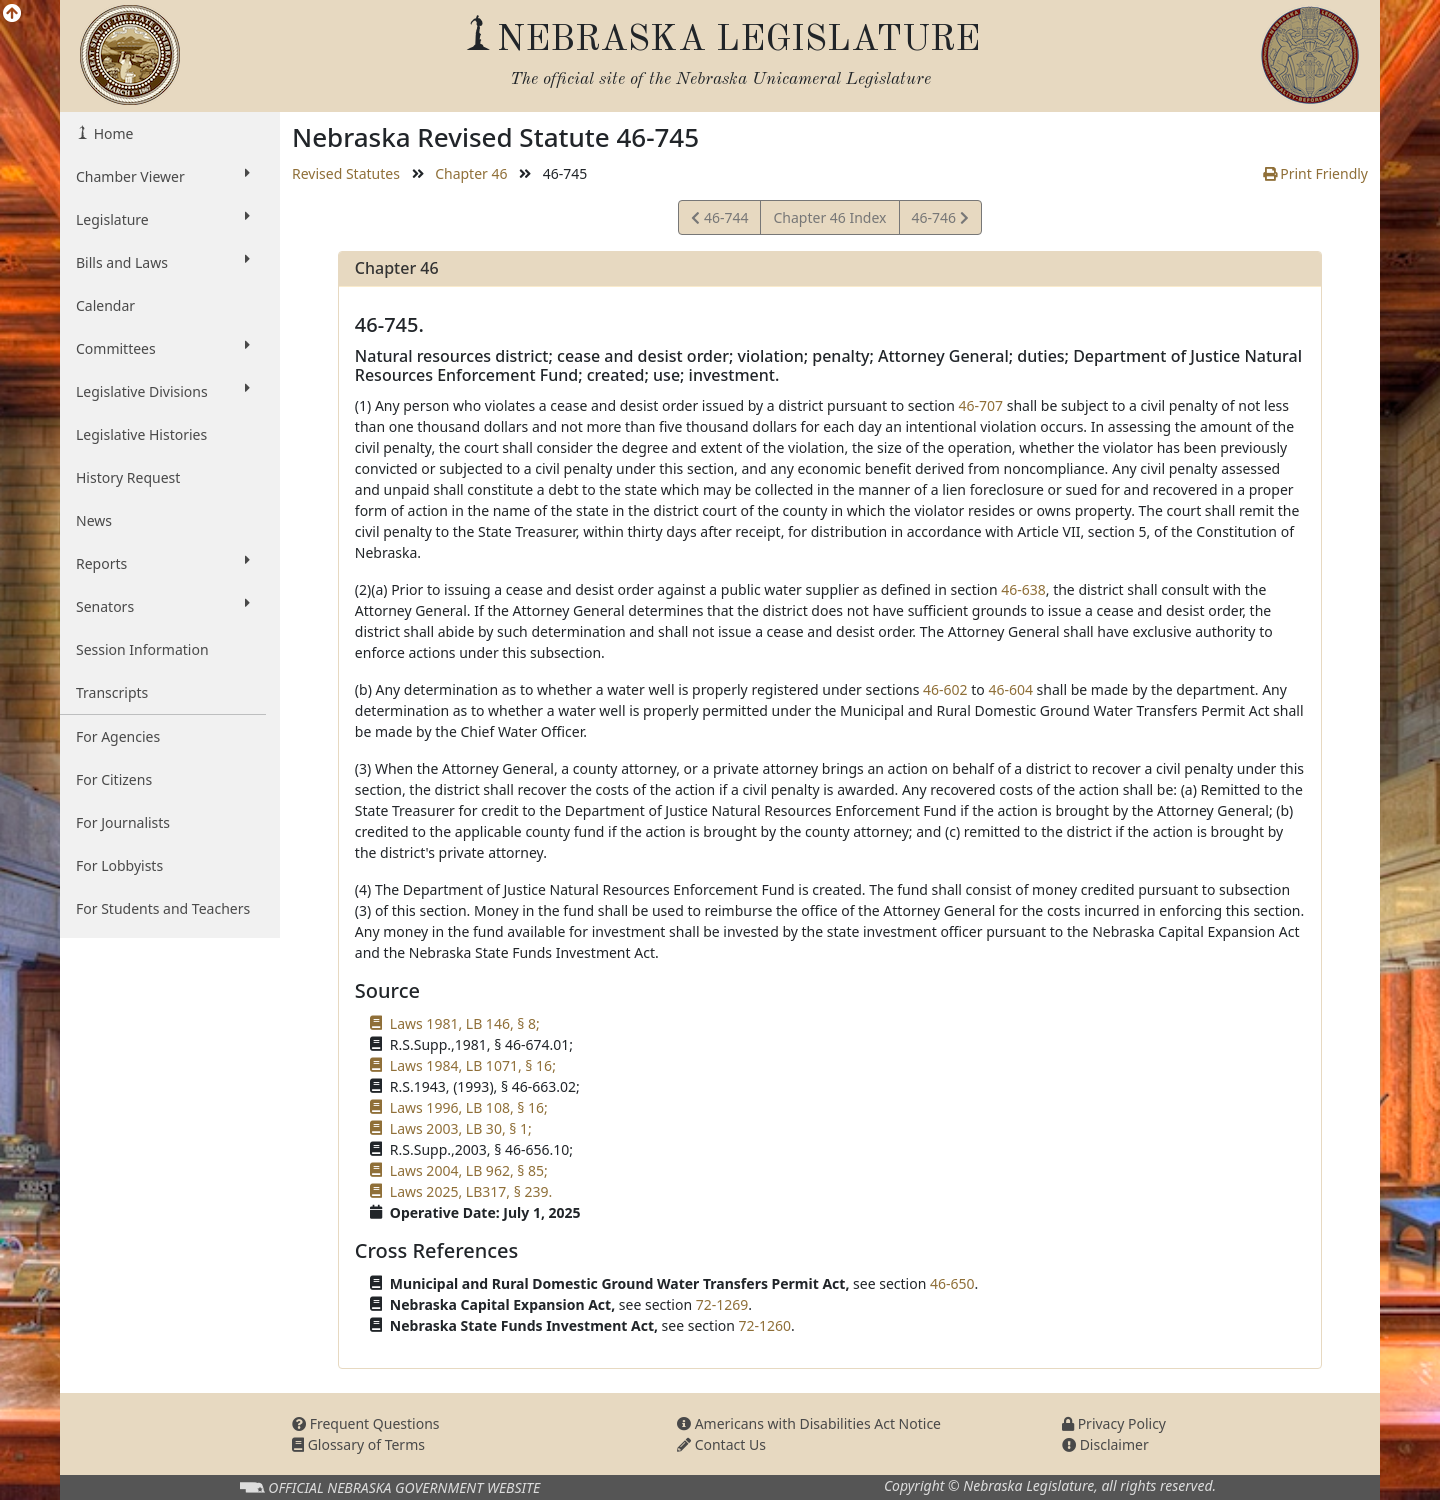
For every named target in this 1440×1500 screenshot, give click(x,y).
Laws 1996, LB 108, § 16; (469, 1107)
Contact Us (721, 1444)
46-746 (940, 220)
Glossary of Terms (358, 1444)
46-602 (945, 689)
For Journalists (123, 822)
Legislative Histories (141, 434)
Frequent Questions (366, 1423)
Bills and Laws (163, 262)
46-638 (1023, 589)
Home (111, 133)
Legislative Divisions (163, 391)
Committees (163, 348)
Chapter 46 (471, 173)
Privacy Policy (1114, 1423)
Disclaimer (1105, 1444)
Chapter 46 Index (829, 217)
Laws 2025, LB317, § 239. (471, 1191)
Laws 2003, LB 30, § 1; (461, 1128)
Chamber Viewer (163, 176)
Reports (163, 563)
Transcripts (112, 692)
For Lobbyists (119, 865)
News (94, 520)
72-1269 (722, 1304)
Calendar (105, 305)
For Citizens (114, 779)
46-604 (1010, 689)
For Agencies (118, 736)
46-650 (952, 1283)
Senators (163, 606)
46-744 (719, 220)
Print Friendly (1315, 173)
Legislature (163, 219)
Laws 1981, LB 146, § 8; (465, 1023)
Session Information (142, 649)
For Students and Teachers (163, 908)
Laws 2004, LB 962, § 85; (469, 1170)
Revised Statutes (346, 173)
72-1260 (765, 1325)
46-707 (981, 405)
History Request (128, 477)
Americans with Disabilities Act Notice (809, 1423)
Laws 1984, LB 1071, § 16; (473, 1065)
